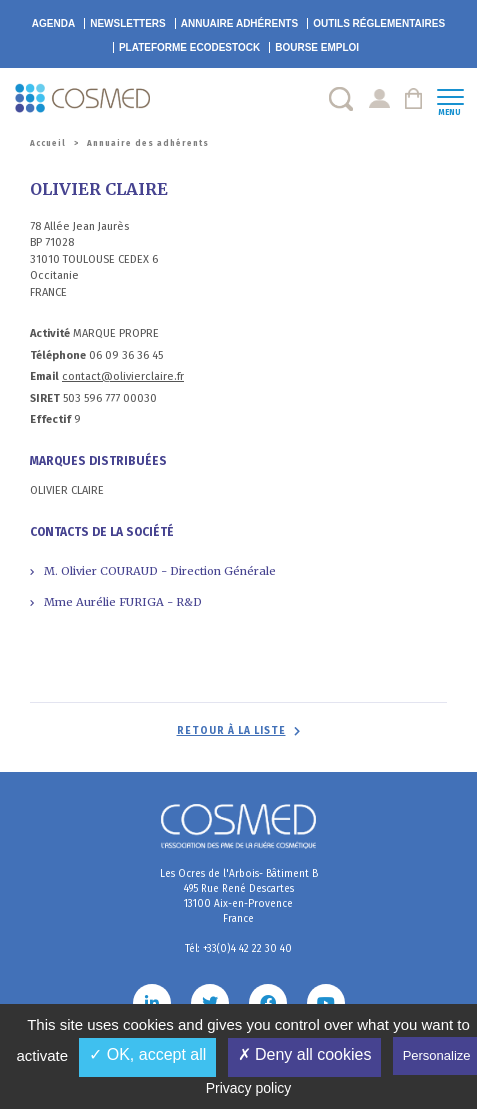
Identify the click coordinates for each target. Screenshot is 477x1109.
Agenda (53, 23)
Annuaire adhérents (239, 23)
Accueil (48, 143)
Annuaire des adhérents (148, 143)
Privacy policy (249, 1088)
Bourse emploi (317, 47)
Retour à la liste (231, 731)
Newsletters (128, 23)
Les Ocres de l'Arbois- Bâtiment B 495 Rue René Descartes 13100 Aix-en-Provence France (239, 896)
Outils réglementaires (379, 23)
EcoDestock (189, 47)
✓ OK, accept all (147, 1054)
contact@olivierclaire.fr (123, 376)
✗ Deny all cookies (305, 1054)
